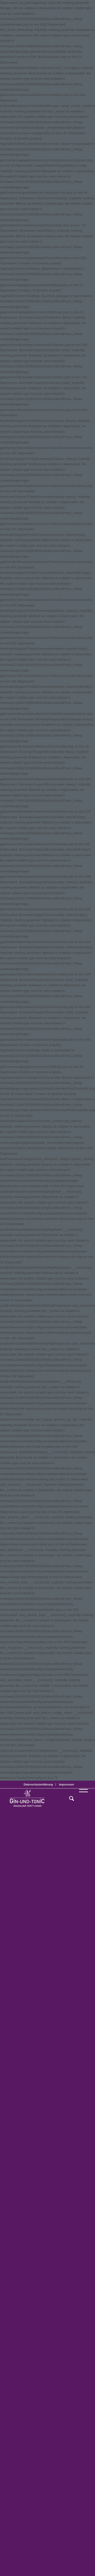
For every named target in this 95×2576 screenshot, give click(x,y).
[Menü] (81, 1798)
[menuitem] (38, 1784)
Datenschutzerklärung (38, 1784)
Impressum (66, 1784)
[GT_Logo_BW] (39, 1798)
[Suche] (69, 1798)
